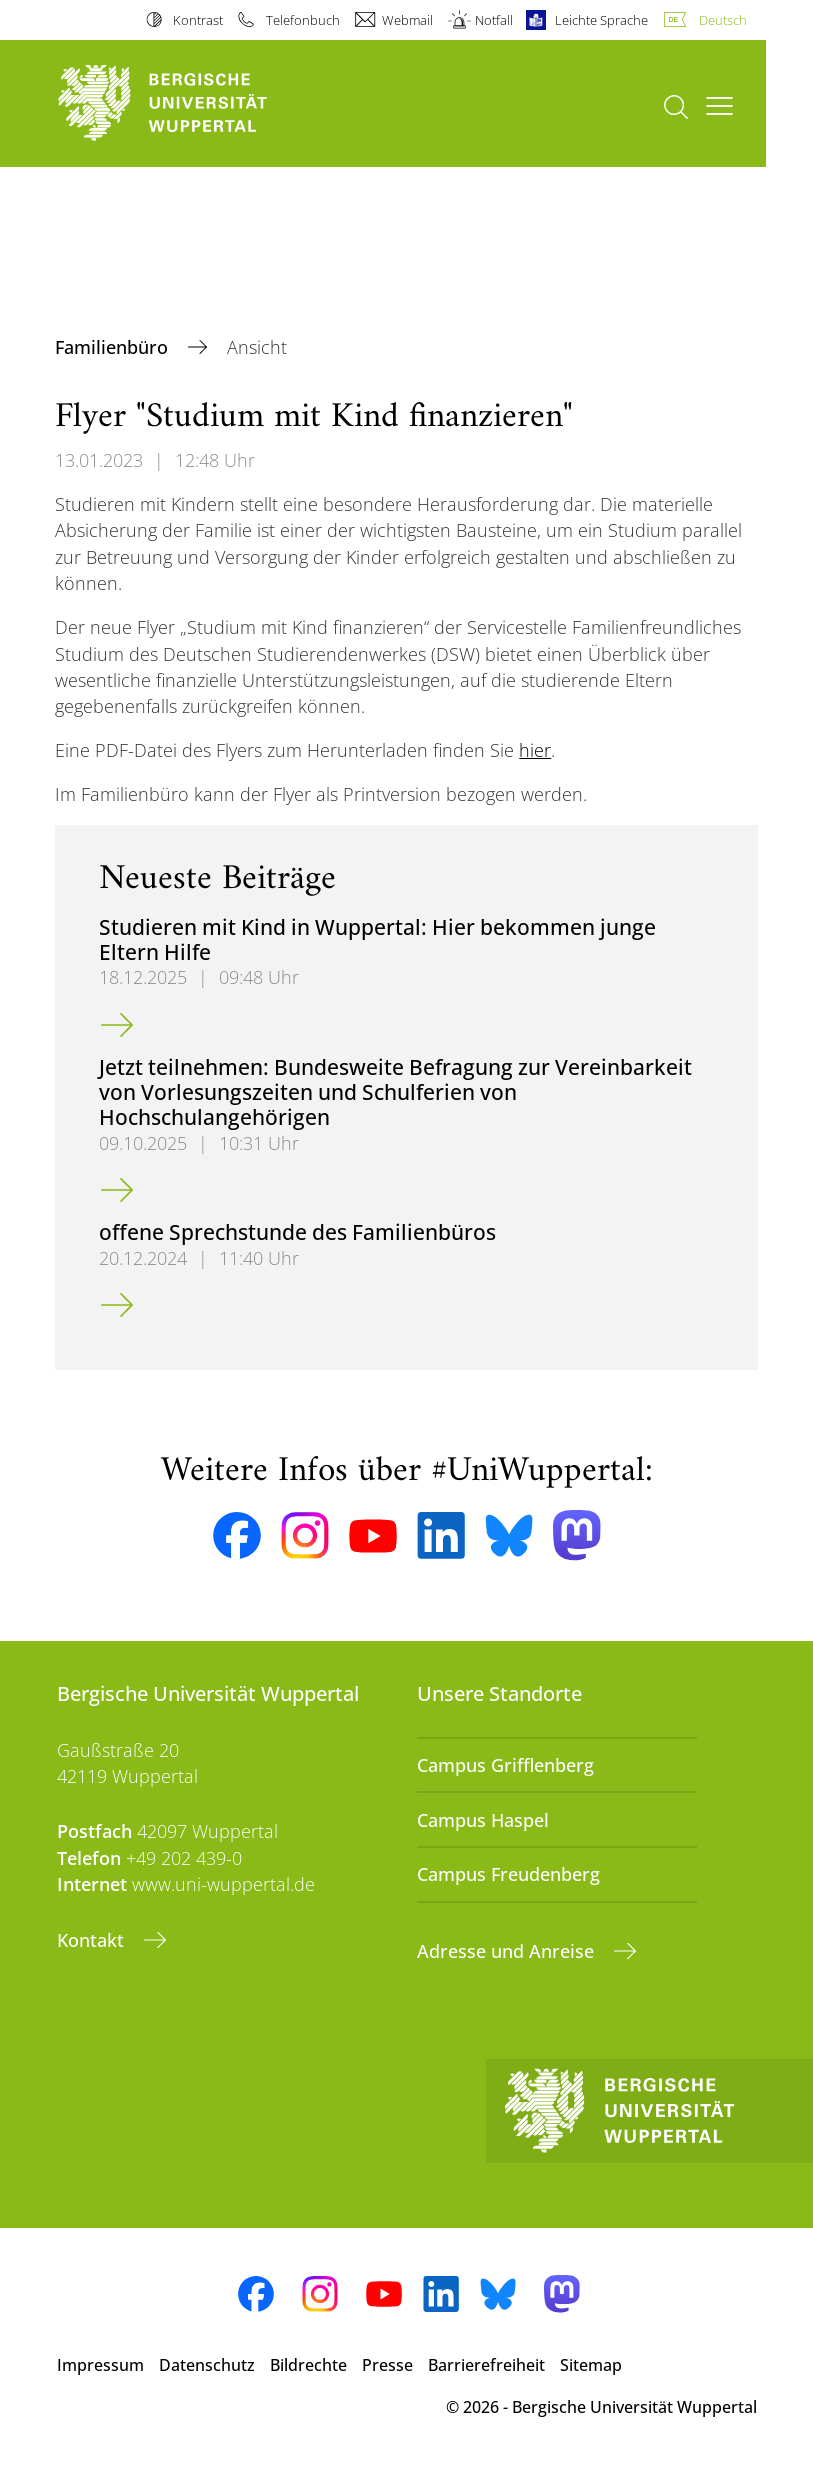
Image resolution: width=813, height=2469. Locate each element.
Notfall (494, 20)
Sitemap (591, 2365)
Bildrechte (308, 2365)
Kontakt (93, 1940)
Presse (387, 2365)
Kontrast (198, 20)
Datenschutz (207, 2365)
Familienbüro (114, 347)
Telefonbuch (303, 20)
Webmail (407, 20)
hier (535, 750)
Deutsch (723, 20)
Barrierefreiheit (486, 2365)
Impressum (100, 2365)
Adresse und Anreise (508, 1951)
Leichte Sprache (601, 20)
